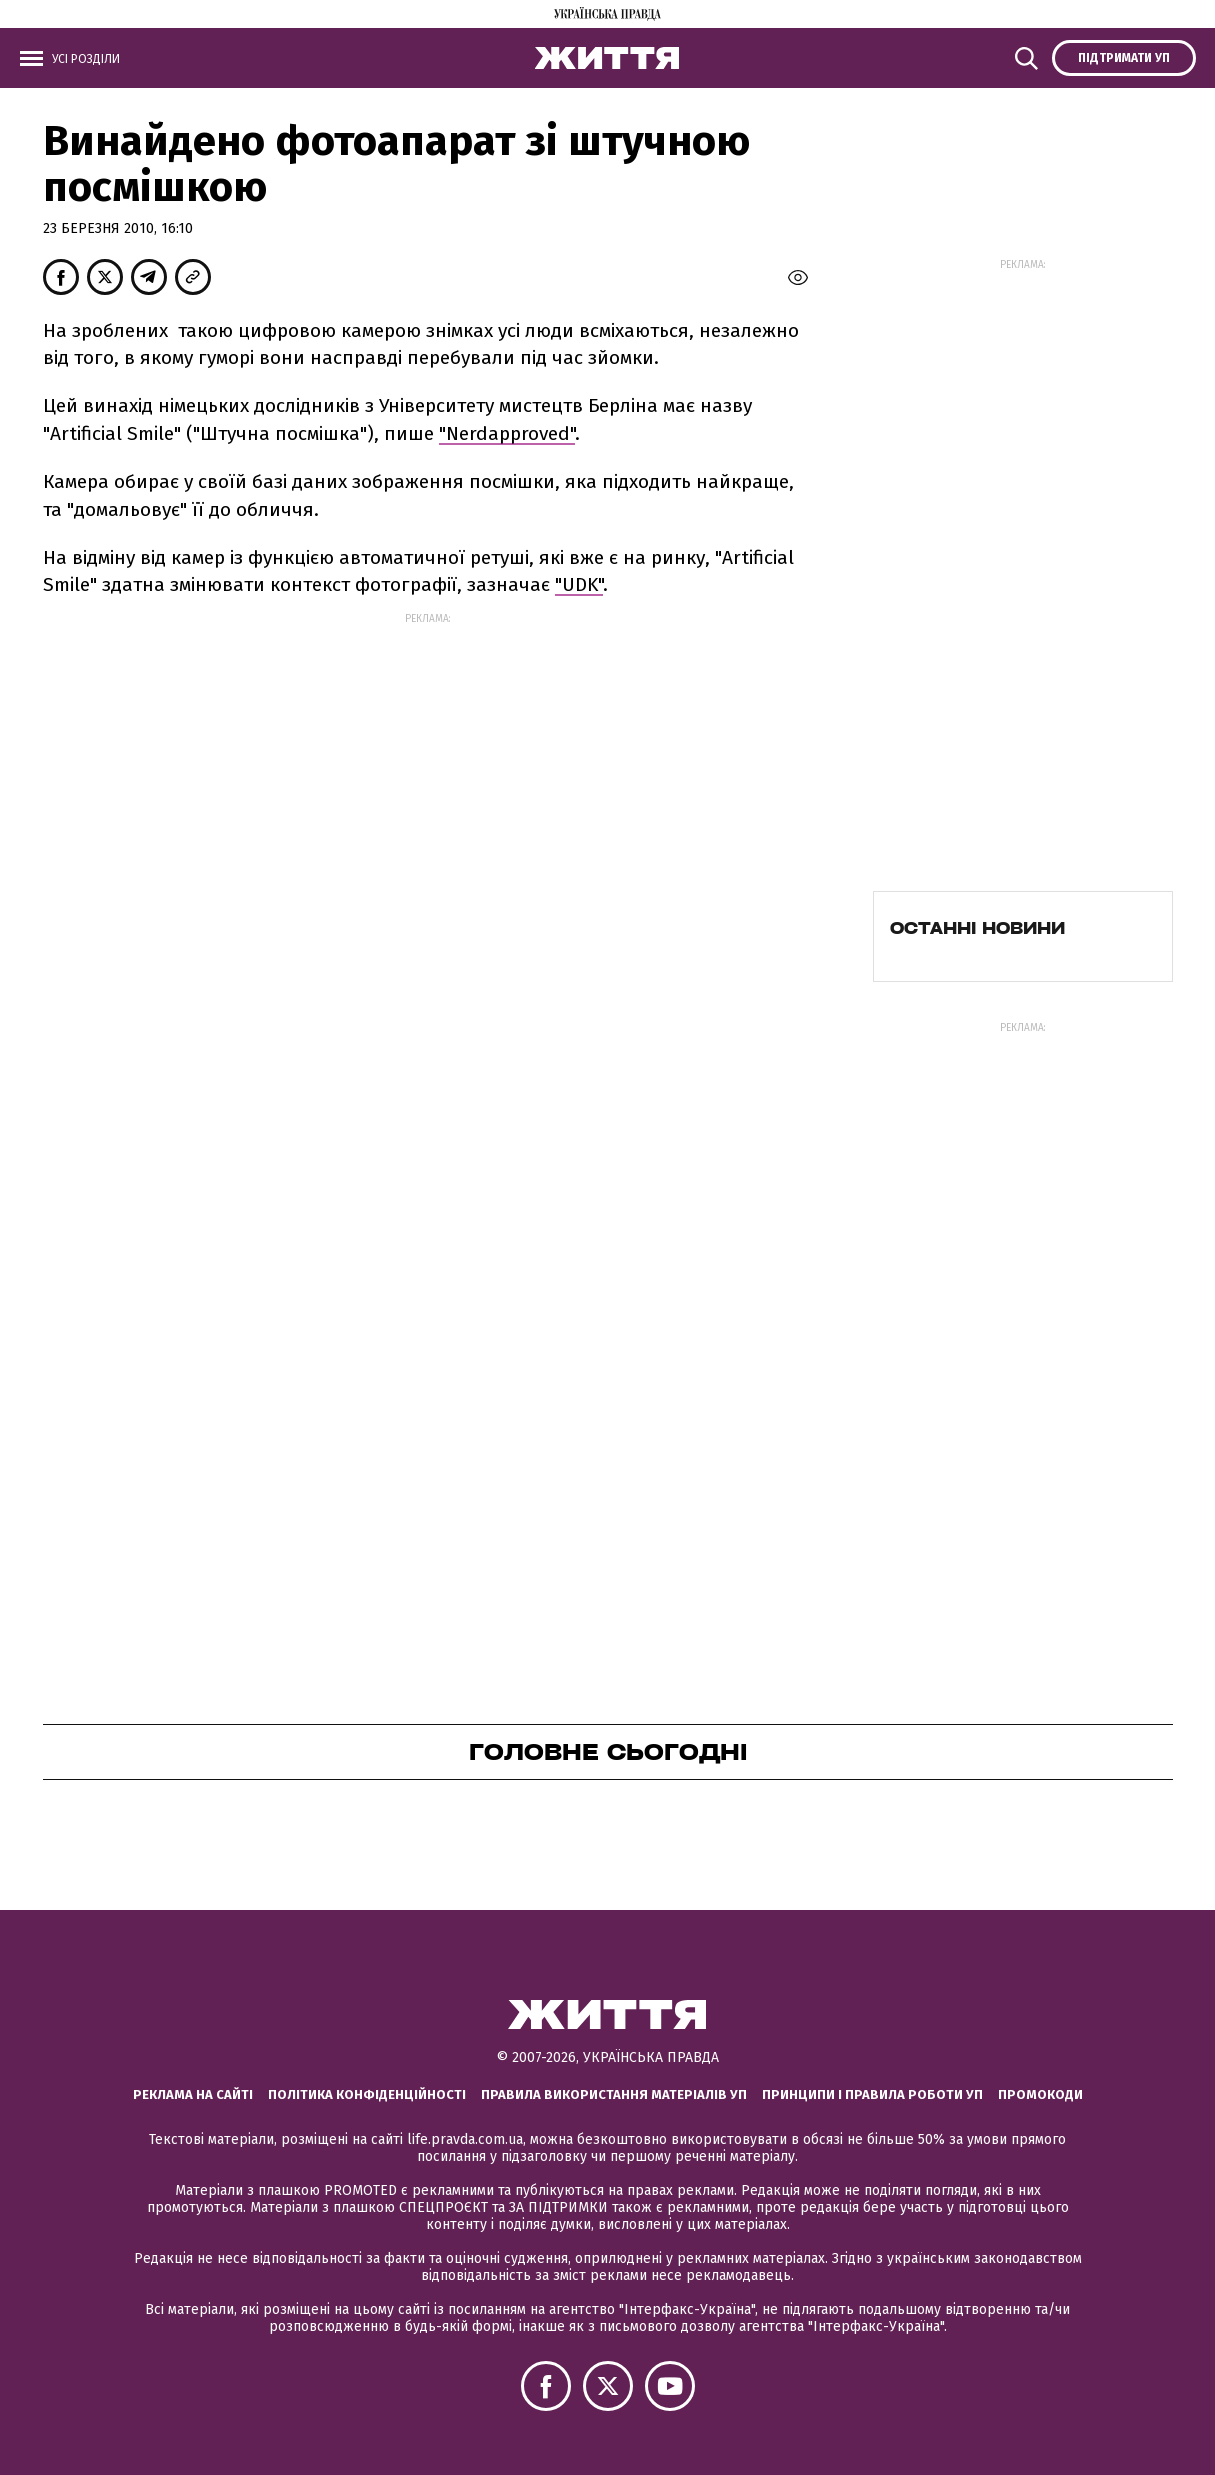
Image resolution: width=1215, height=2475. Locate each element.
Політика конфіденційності (367, 2094)
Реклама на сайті (193, 2094)
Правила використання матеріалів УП (614, 2094)
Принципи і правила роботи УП (872, 2094)
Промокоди (1040, 2094)
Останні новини (977, 928)
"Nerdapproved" (507, 433)
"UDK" (579, 584)
